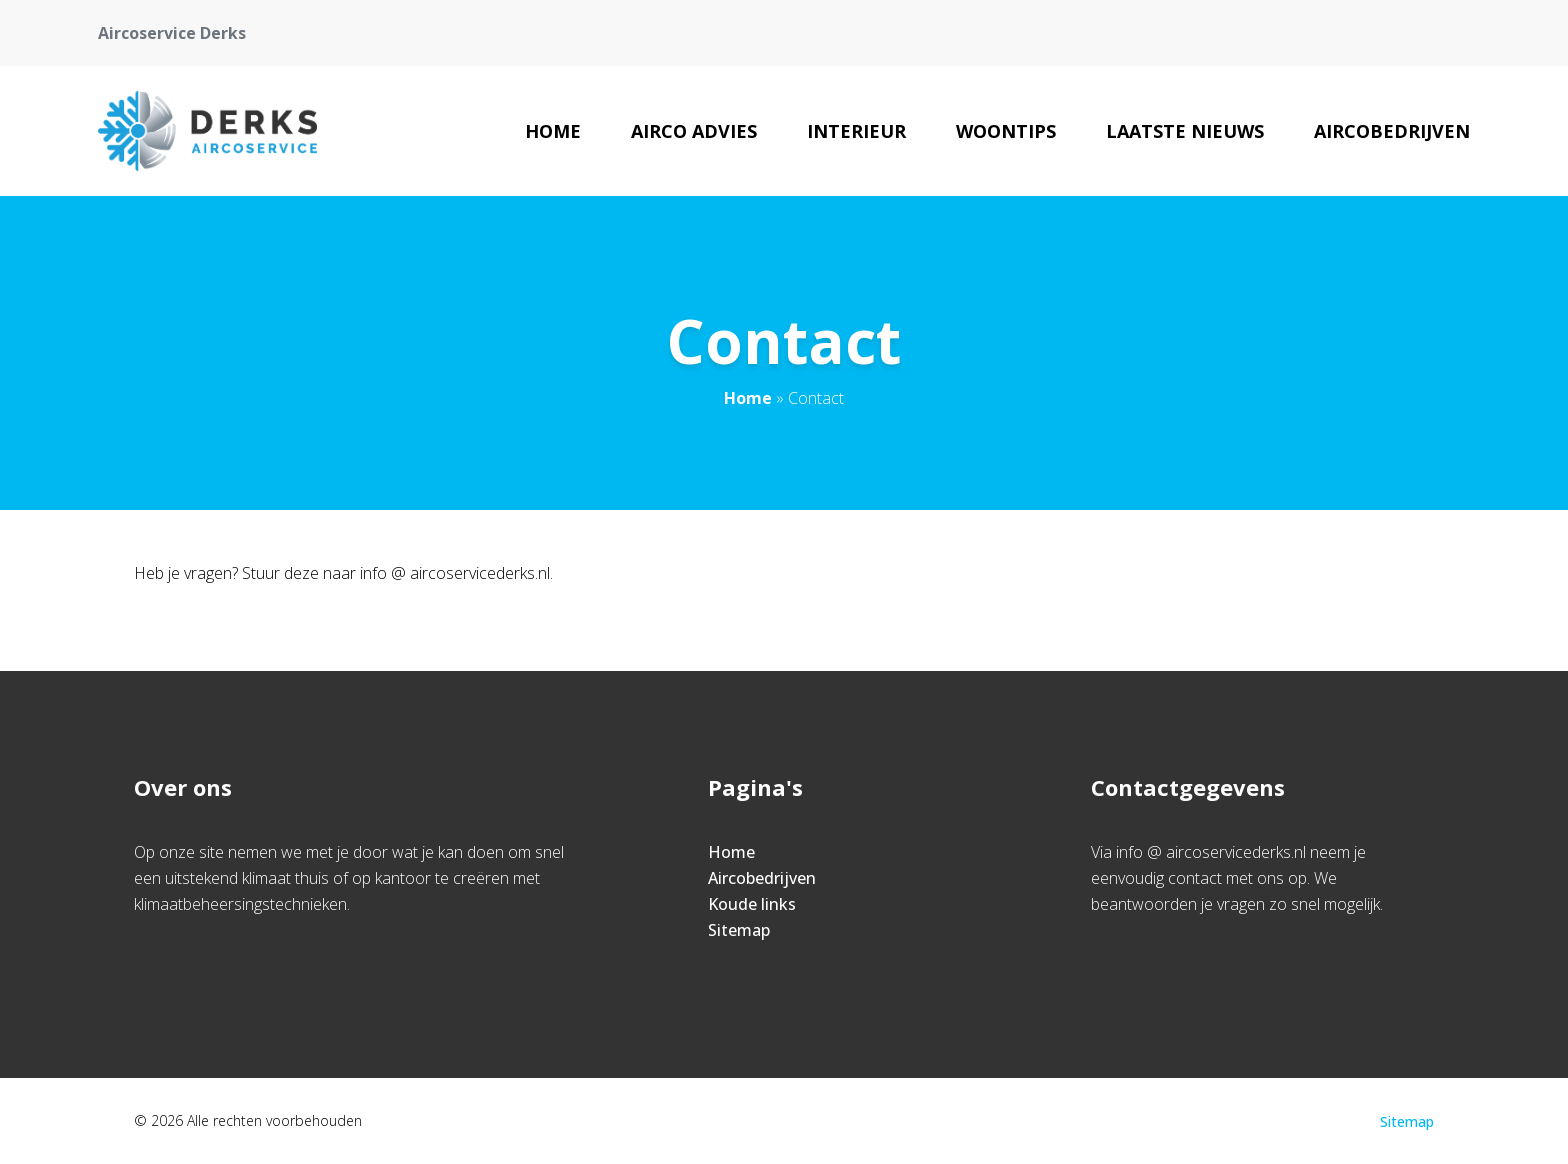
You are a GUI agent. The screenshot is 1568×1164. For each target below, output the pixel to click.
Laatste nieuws (1185, 131)
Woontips (1006, 131)
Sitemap (739, 930)
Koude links (752, 904)
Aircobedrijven (1392, 131)
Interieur (856, 131)
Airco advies (694, 131)
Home (553, 131)
